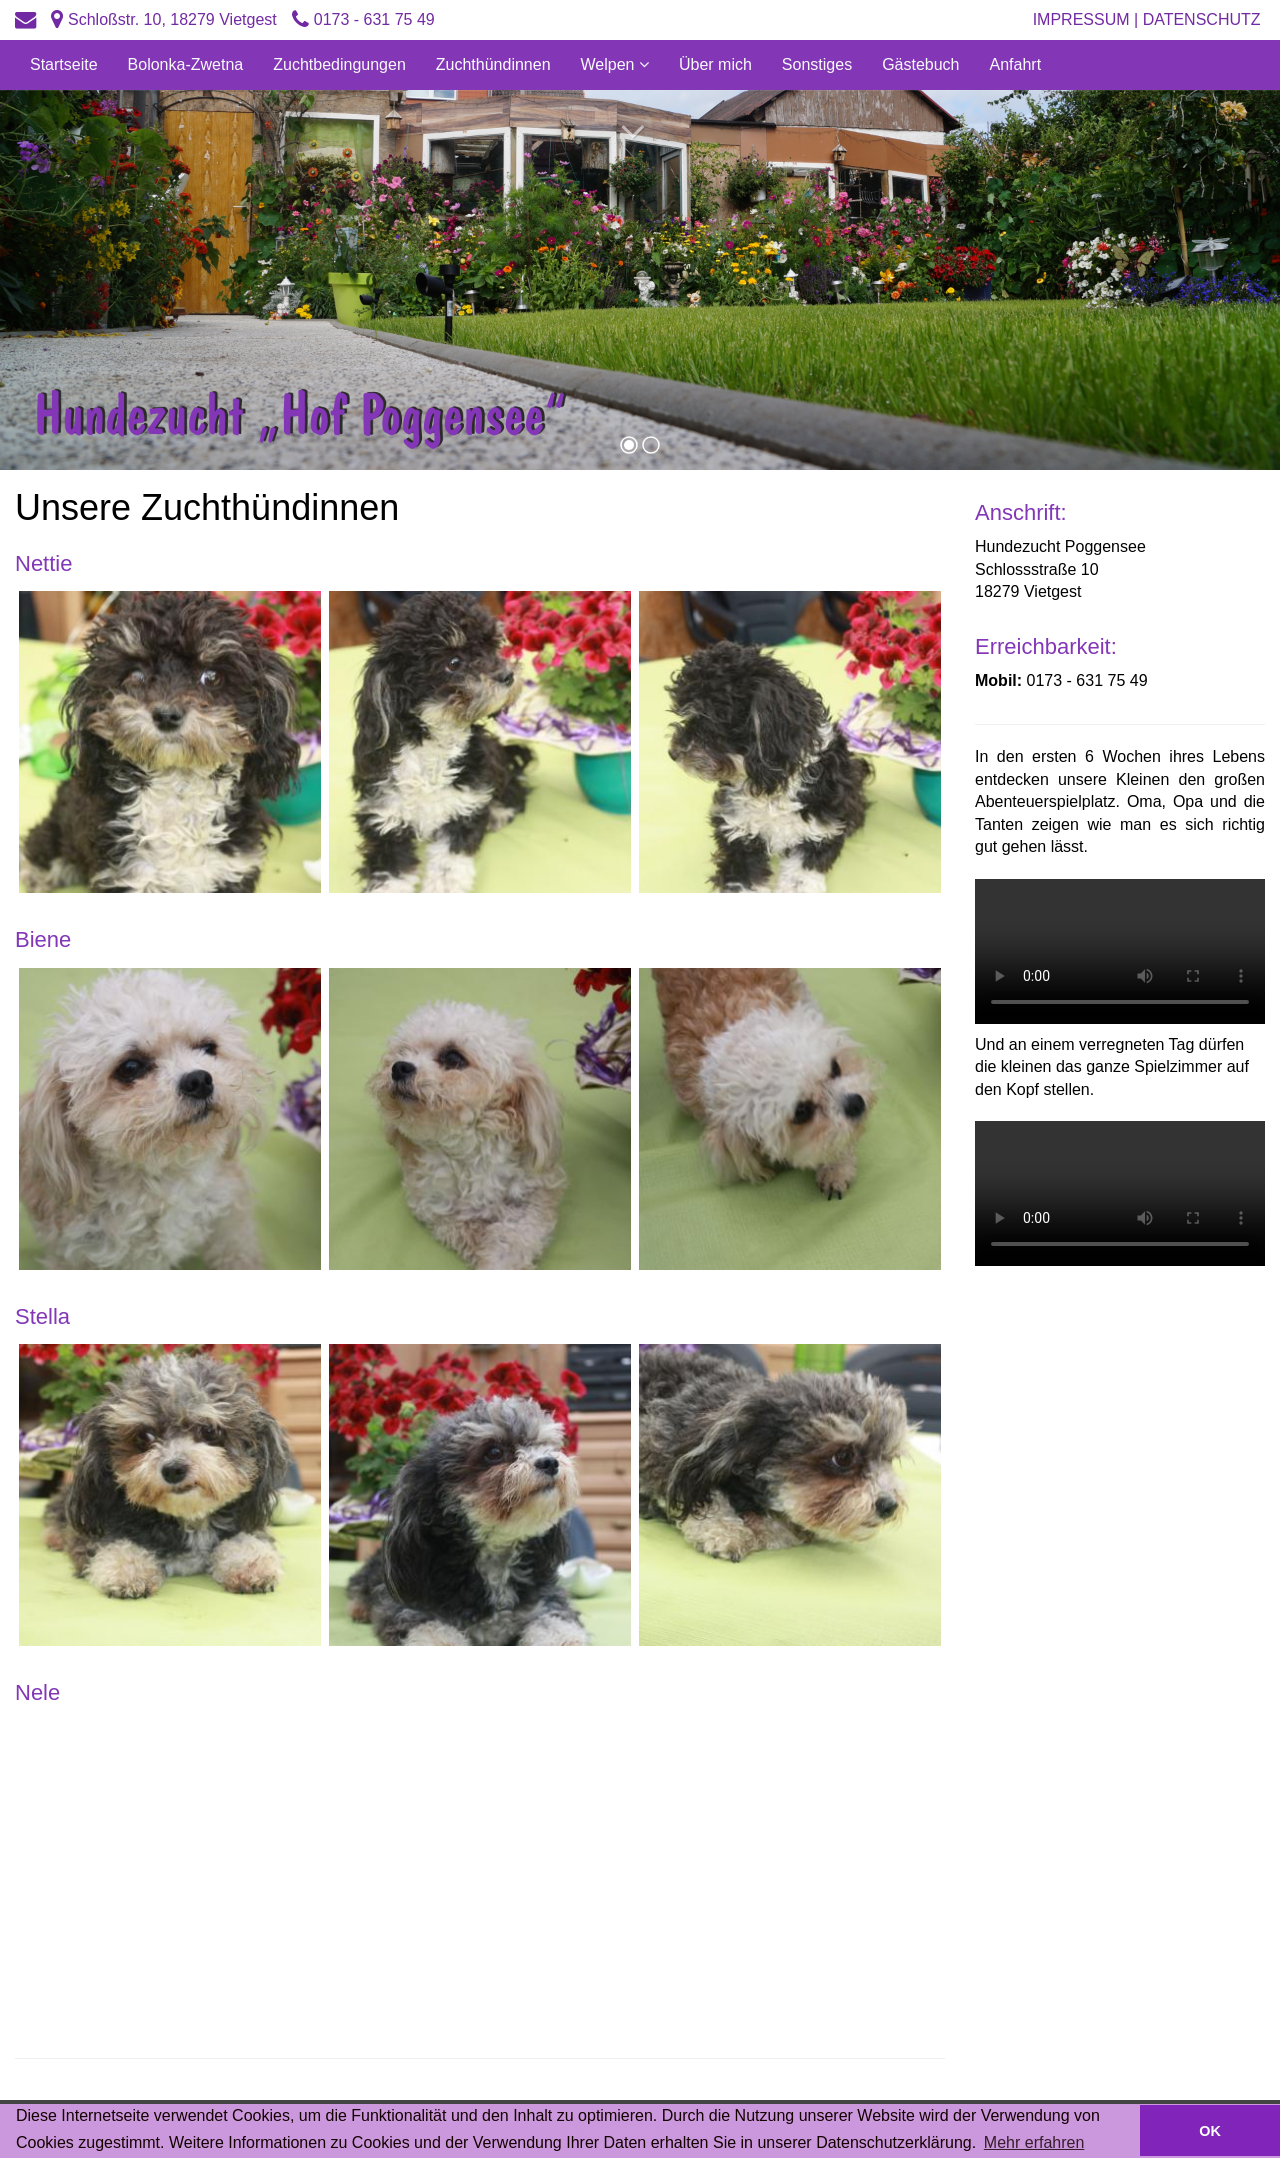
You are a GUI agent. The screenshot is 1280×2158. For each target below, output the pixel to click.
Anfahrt (1016, 64)
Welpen (610, 64)
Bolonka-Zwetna (186, 64)
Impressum (1081, 19)
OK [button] (1210, 2131)
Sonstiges (817, 64)
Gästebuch (920, 64)
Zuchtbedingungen (339, 64)
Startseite (64, 64)
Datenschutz (1204, 19)
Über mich (715, 64)
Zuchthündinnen (493, 64)
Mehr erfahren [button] (1034, 2142)
